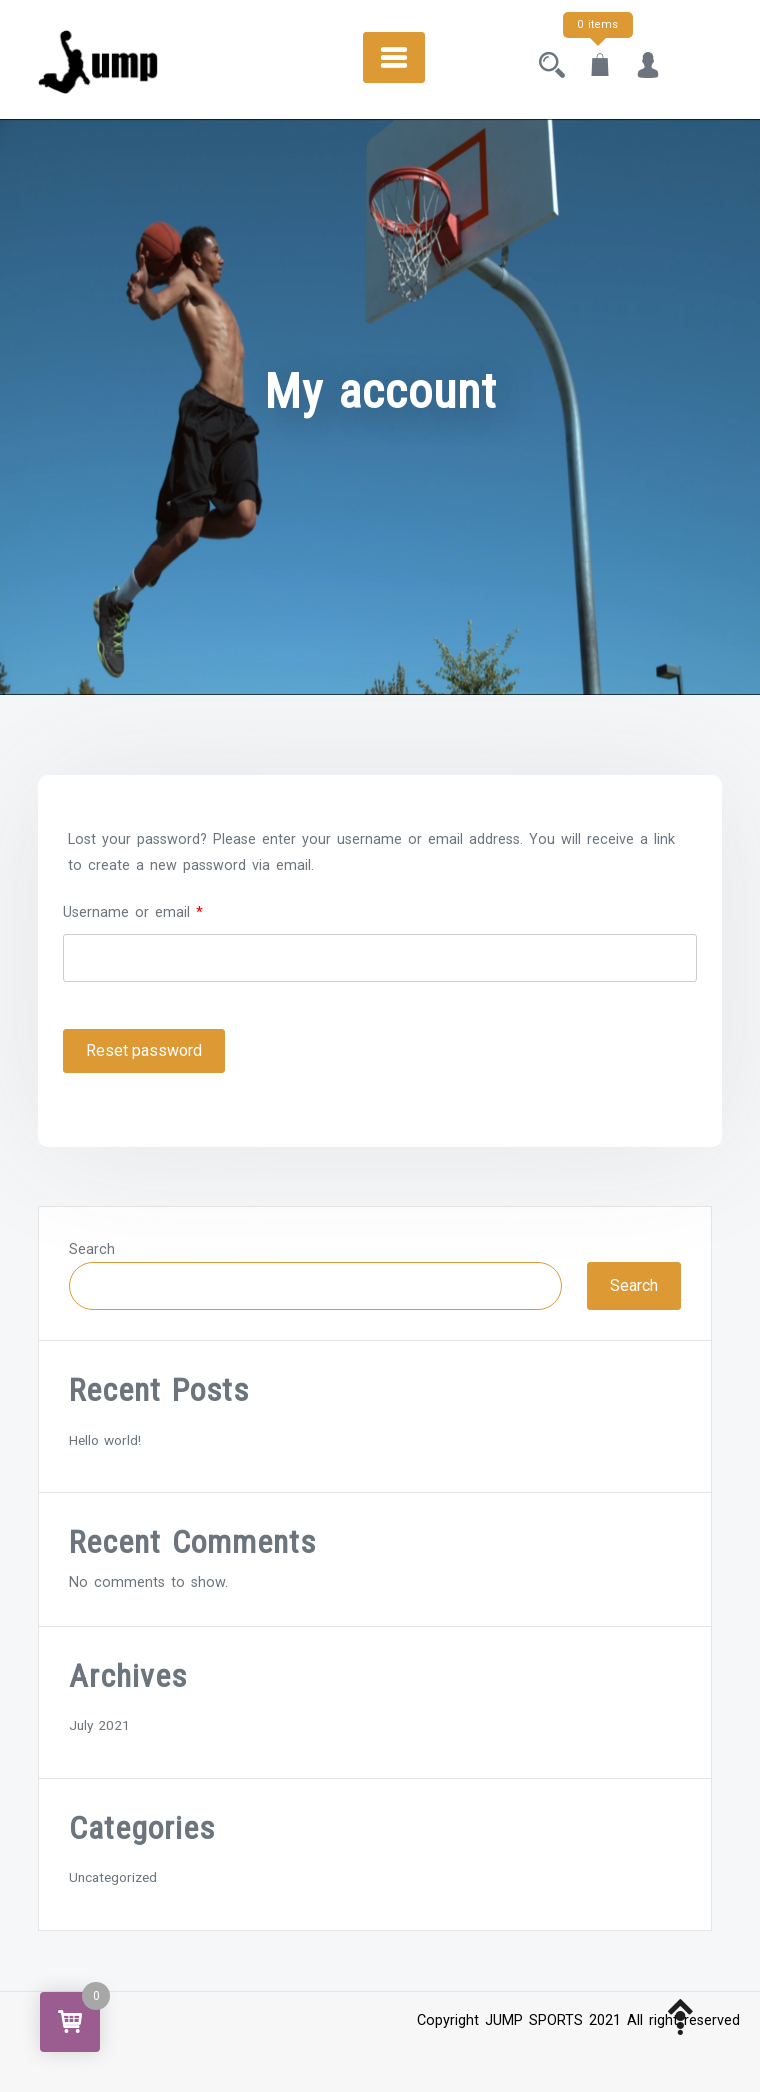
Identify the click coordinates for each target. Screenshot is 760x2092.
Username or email (133, 910)
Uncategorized (113, 1877)
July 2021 (99, 1725)
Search (92, 1249)
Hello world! (105, 1440)
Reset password (144, 1050)
